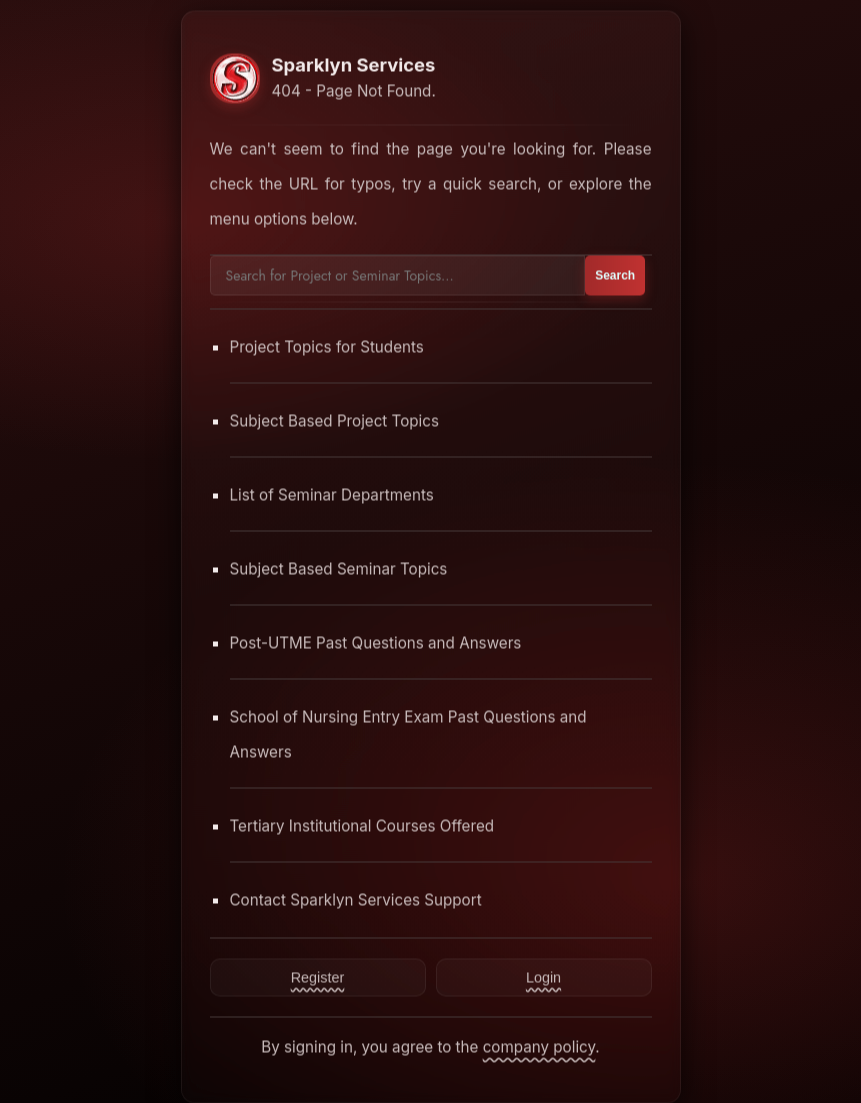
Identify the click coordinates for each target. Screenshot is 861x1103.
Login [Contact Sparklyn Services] (543, 977)
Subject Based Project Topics (335, 420)
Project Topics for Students (327, 346)
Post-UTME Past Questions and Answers (376, 642)
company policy (539, 1046)
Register (318, 977)
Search (615, 275)
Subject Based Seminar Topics (339, 568)
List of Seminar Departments (332, 494)
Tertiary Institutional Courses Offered (362, 825)
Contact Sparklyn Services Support (356, 899)
